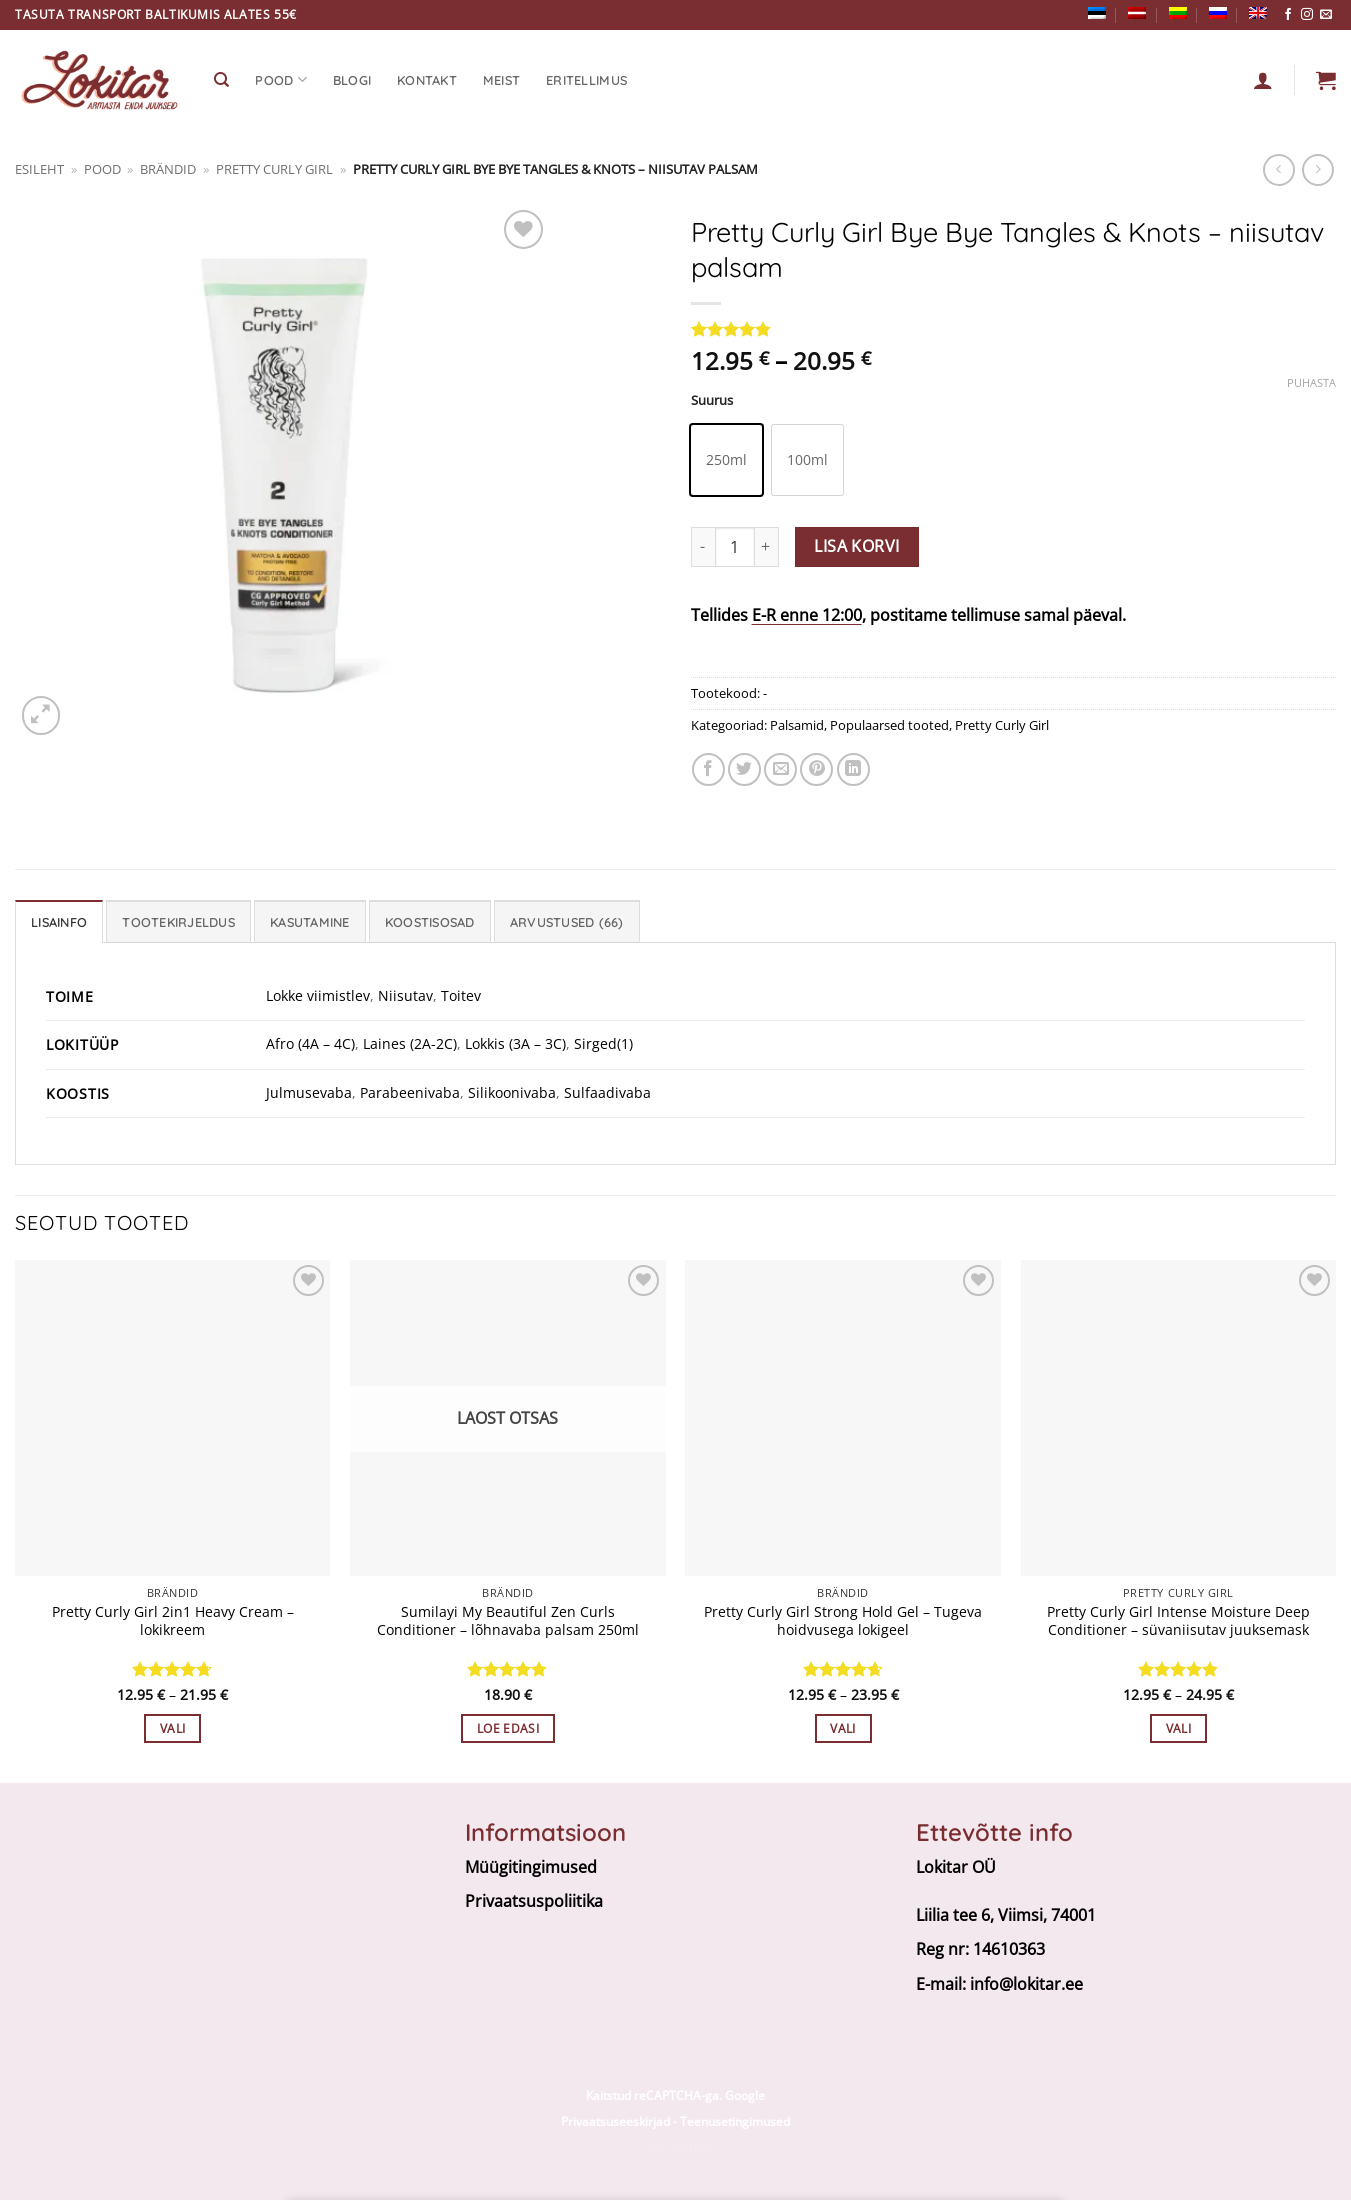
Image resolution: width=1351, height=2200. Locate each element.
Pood (280, 79)
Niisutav (405, 995)
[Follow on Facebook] (1288, 15)
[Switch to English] (1258, 13)
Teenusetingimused (735, 2121)
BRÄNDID (168, 169)
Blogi (352, 80)
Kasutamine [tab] (310, 922)
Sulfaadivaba (607, 1092)
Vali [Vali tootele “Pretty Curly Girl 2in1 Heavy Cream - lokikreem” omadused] (172, 1728)
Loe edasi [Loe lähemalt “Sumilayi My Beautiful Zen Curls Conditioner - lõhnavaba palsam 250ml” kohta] (508, 1728)
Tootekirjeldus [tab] (178, 922)
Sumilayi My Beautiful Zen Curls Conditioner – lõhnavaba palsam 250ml (508, 1621)
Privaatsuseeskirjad (615, 2121)
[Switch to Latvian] (1137, 13)
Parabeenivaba (410, 1092)
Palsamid (797, 725)
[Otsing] (221, 80)
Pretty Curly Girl (274, 169)
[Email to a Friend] (780, 769)
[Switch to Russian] (1218, 13)
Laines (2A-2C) (410, 1043)
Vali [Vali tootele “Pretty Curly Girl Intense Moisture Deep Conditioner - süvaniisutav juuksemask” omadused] (1178, 1728)
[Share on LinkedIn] (853, 769)
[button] (1326, 80)
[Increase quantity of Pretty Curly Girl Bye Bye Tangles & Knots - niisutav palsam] (767, 547)
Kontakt (427, 80)
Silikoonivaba (512, 1092)
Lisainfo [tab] (59, 922)
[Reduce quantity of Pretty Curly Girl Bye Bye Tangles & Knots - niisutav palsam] (703, 547)
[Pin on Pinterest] (816, 769)
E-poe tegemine (676, 2147)
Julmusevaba (309, 1092)
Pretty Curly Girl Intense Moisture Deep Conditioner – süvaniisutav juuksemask (1178, 1621)
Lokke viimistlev (318, 995)
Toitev (461, 995)
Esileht (39, 169)
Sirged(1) (603, 1043)
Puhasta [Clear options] (1311, 383)
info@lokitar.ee (1026, 1984)
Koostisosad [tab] (430, 922)
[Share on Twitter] (744, 769)
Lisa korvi (857, 546)
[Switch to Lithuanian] (1178, 13)
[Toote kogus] (735, 547)
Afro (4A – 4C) (310, 1043)
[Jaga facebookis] (708, 769)
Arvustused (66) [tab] (567, 922)
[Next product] (1278, 169)
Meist (501, 80)
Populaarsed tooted (889, 725)
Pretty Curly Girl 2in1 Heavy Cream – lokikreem (173, 1621)
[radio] (726, 460)
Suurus (712, 401)
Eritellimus (586, 80)
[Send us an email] (1326, 15)
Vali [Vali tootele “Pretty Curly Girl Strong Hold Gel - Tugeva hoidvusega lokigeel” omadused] (842, 1728)
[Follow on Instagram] (1307, 15)
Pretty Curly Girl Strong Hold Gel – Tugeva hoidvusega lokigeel (843, 1621)
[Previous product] (1317, 169)
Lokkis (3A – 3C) (515, 1043)
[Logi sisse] (1263, 80)
